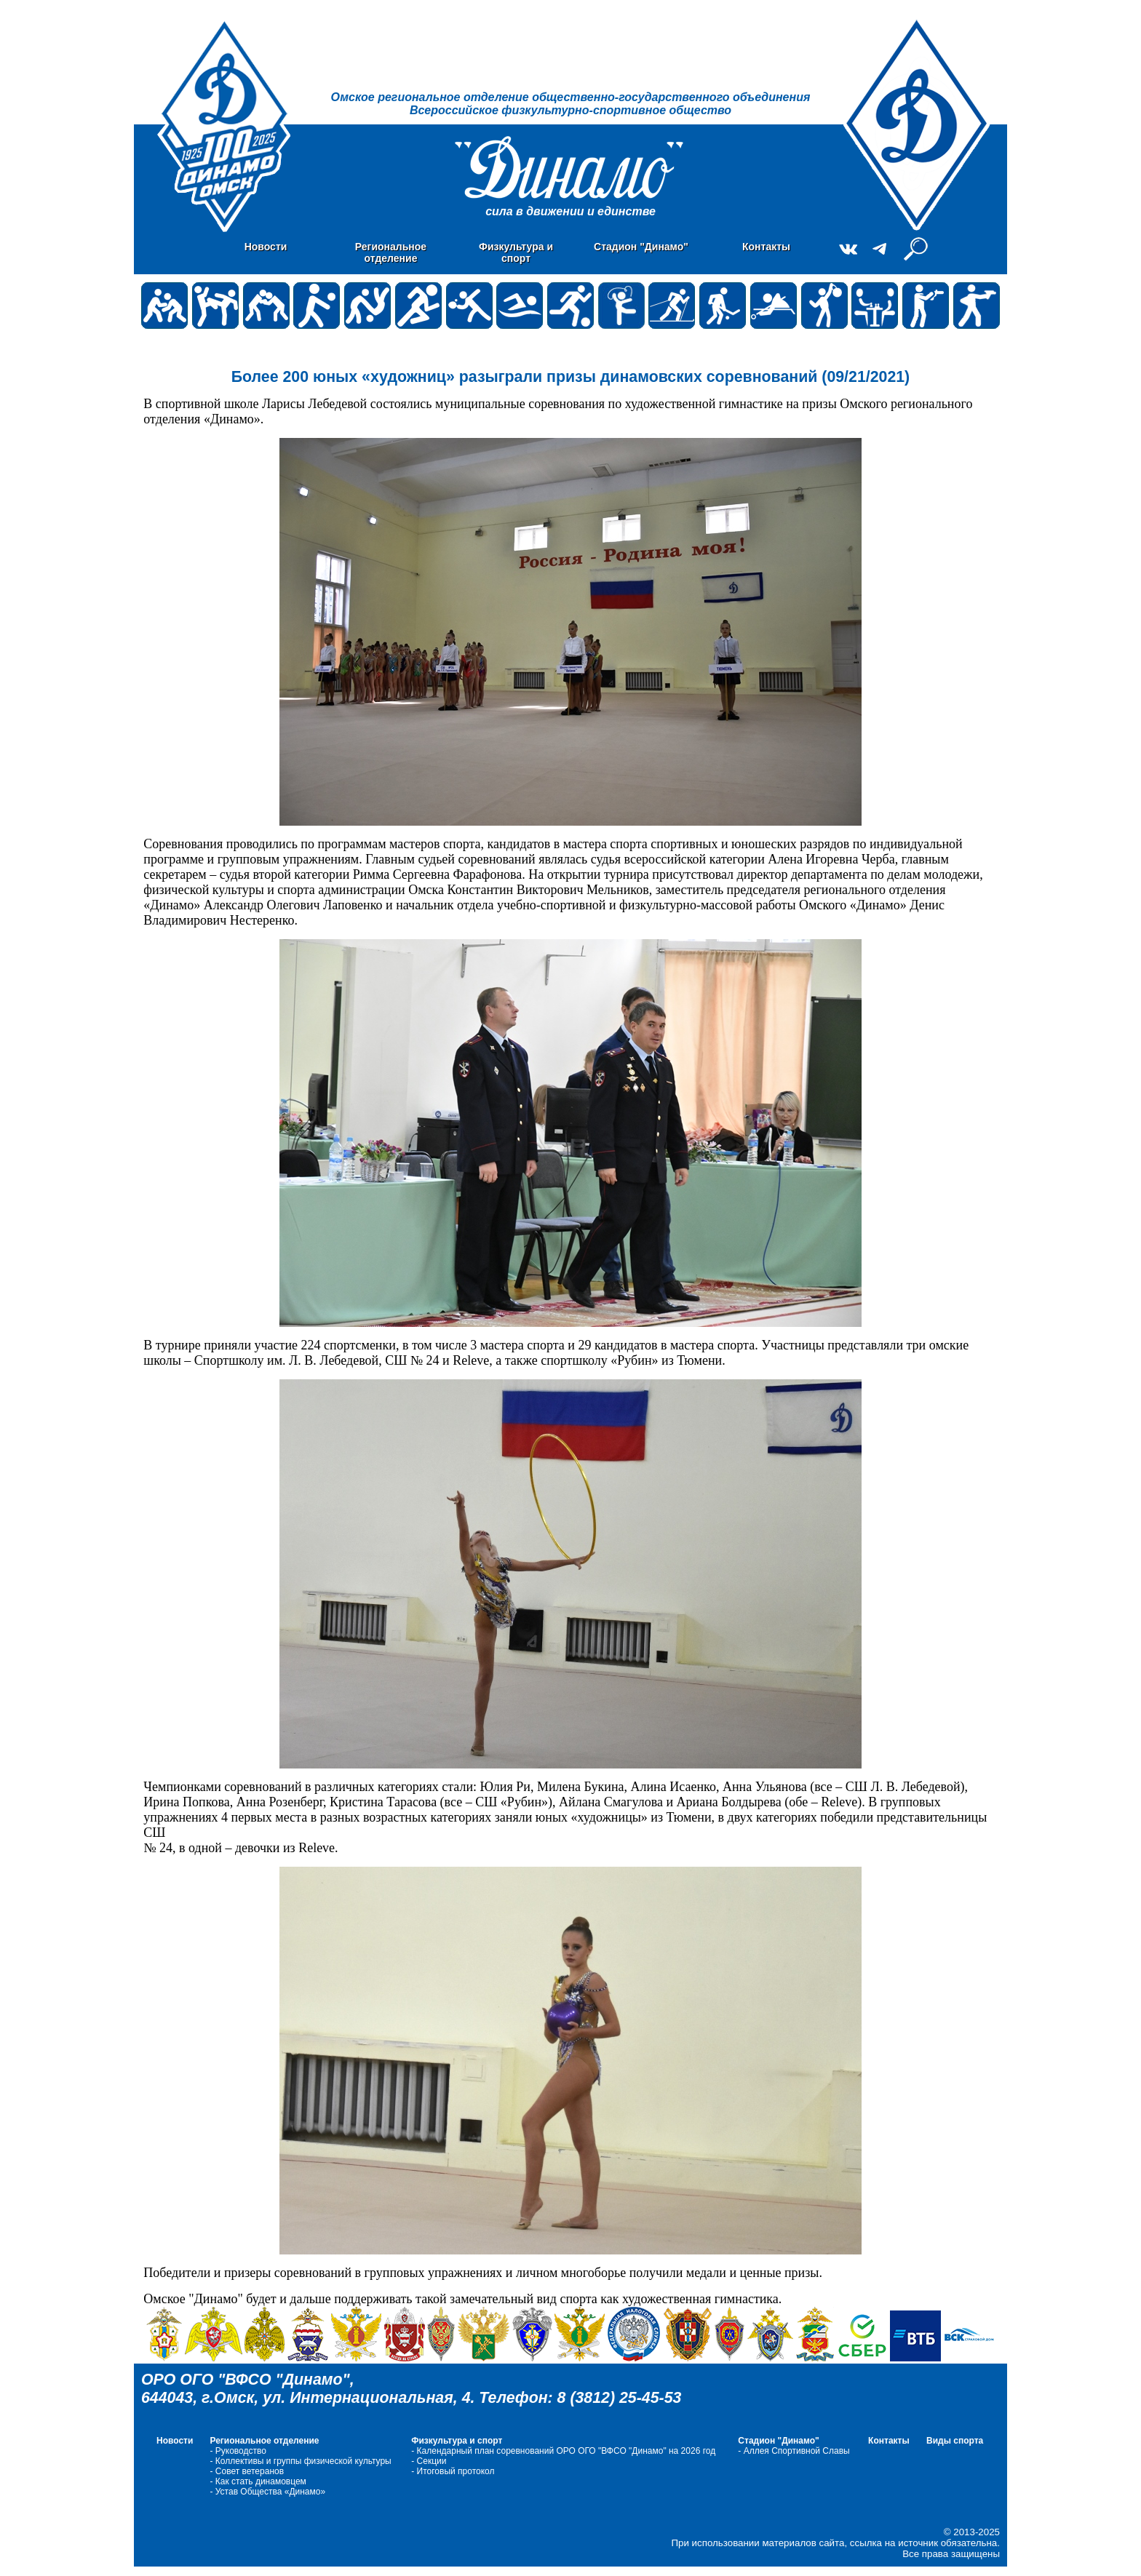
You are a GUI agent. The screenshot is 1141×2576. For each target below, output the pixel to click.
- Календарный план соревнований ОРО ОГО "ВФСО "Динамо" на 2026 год (563, 2451)
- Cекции (428, 2461)
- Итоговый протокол (452, 2471)
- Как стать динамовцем (258, 2481)
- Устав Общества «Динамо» (268, 2492)
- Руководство (238, 2451)
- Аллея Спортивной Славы (793, 2451)
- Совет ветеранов (247, 2471)
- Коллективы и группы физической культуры (300, 2461)
